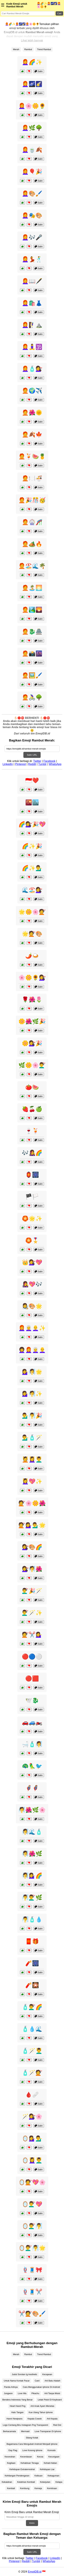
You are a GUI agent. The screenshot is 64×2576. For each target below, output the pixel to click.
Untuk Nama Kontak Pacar (17, 2380)
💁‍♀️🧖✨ (32, 1394)
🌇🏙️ (32, 802)
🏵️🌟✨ (32, 1218)
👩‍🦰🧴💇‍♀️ (32, 369)
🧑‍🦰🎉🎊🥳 (32, 500)
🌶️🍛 (32, 956)
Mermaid (25, 2431)
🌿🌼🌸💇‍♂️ (32, 1065)
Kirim (31, 2523)
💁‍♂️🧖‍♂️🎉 (32, 1416)
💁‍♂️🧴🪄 (32, 1437)
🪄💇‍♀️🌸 (32, 2116)
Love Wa (22, 2393)
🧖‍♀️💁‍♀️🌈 (32, 1876)
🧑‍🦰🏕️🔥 (32, 544)
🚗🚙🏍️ (32, 1722)
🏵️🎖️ (32, 1240)
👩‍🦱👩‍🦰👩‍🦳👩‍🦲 (32, 1350)
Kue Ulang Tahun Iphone (41, 2412)
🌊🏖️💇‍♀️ (32, 890)
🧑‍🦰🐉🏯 (32, 632)
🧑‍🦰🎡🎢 (32, 522)
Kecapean (47, 2374)
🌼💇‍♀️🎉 (32, 1043)
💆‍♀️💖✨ (32, 1481)
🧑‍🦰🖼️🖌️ (32, 675)
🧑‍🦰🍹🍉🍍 (32, 456)
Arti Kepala (52, 2418)
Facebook (49, 761)
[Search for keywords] (28, 13)
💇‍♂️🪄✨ (32, 1613)
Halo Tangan (17, 2412)
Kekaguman (53, 2475)
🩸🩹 (32, 2095)
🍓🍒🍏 (32, 1109)
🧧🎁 (32, 1941)
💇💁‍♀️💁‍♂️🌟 (32, 1525)
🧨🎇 (32, 1985)
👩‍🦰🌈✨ (32, 62)
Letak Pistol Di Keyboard (50, 2399)
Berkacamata (9, 2431)
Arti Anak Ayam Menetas (42, 2406)
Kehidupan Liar (47, 2469)
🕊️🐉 (32, 1700)
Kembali (11, 2488)
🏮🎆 (32, 1175)
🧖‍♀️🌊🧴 (32, 1832)
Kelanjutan (45, 2482)
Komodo (51, 2450)
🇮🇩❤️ (32, 780)
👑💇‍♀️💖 (32, 1262)
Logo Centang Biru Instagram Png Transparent (25, 2425)
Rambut (28, 49)
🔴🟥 (32, 1678)
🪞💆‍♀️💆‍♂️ (32, 2160)
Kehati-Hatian (50, 2463)
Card (37, 2380)
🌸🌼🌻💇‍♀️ (32, 978)
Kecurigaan (53, 2456)
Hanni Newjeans (14, 2418)
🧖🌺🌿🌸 (32, 1810)
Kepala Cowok (35, 2418)
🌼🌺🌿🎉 (32, 1021)
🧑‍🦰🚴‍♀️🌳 (32, 697)
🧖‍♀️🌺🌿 (32, 1854)
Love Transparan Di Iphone (48, 2431)
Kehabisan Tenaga (30, 2463)
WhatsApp (55, 764)
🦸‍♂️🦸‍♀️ (32, 1788)
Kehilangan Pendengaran (17, 2475)
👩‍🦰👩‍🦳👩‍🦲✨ (32, 1328)
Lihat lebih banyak (32, 40)
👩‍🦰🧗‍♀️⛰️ (32, 325)
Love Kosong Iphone (32, 2450)
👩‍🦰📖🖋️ (32, 281)
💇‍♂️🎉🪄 (32, 1591)
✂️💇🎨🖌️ (32, 2314)
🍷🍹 (32, 1131)
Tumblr (42, 764)
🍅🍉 (32, 1087)
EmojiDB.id (34, 2571)
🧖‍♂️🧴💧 (32, 1919)
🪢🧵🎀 (32, 2270)
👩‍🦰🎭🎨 (32, 215)
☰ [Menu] (3, 5)
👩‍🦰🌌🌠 (32, 84)
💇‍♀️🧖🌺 (32, 1569)
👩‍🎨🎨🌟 (32, 1306)
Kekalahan (7, 2482)
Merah (16, 49)
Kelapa (58, 2482)
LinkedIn (8, 764)
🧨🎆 (32, 1963)
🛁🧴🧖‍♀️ (32, 1744)
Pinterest (20, 764)
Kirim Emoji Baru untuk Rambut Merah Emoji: (32, 2512)
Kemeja (38, 2488)
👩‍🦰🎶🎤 (32, 237)
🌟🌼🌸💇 (32, 912)
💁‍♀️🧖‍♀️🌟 (32, 1372)
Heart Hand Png (17, 2406)
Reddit (32, 764)
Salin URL (32, 755)
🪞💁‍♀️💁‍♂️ (32, 2138)
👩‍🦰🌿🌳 (32, 128)
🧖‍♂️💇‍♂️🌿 (32, 1897)
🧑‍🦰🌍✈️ (32, 391)
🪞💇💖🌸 (32, 2182)
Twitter (37, 761)
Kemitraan (52, 2488)
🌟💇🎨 (32, 934)
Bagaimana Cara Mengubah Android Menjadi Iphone (31, 2444)
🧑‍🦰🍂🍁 (32, 434)
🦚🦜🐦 (32, 1766)
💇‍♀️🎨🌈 (32, 1547)
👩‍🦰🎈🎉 (32, 172)
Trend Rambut (44, 49)
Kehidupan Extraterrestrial (22, 2469)
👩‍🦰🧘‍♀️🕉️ (32, 347)
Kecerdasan (26, 2456)
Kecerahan (10, 2456)
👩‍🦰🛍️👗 (32, 303)
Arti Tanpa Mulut (52, 2393)
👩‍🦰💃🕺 (32, 259)
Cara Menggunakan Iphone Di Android (41, 2387)
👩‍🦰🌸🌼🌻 (32, 106)
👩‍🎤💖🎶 (32, 1284)
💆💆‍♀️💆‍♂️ (32, 1459)
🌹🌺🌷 (32, 999)
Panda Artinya (11, 2387)
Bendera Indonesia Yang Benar (17, 2399)
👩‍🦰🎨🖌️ (32, 193)
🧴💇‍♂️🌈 (32, 2007)
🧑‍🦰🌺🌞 (32, 412)
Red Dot (57, 2425)
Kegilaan (11, 2463)
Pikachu (35, 2393)
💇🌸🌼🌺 (32, 1503)
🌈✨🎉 (32, 846)
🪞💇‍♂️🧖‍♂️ (32, 2226)
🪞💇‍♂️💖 (32, 2204)
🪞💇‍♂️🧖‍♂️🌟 (32, 2248)
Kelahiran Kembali (26, 2482)
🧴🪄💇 (32, 2073)
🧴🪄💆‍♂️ (32, 2051)
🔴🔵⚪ (32, 1657)
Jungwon (8, 2393)
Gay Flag (12, 2450)
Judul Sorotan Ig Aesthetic (24, 2374)
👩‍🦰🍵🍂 (32, 150)
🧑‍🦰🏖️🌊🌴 (32, 566)
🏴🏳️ (32, 1197)
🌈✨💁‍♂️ (32, 868)
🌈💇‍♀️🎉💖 (32, 824)
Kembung (24, 2488)
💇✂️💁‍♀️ (32, 1635)
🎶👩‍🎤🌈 (32, 1153)
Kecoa (40, 2456)
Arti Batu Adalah (52, 2380)
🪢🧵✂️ (32, 2292)
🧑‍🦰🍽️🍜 (32, 478)
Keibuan (38, 2475)
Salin (38, 71)
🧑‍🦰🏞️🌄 (32, 610)
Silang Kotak (32, 2437)
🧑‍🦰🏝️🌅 (32, 588)
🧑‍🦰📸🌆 (32, 653)
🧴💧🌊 (32, 2029)
